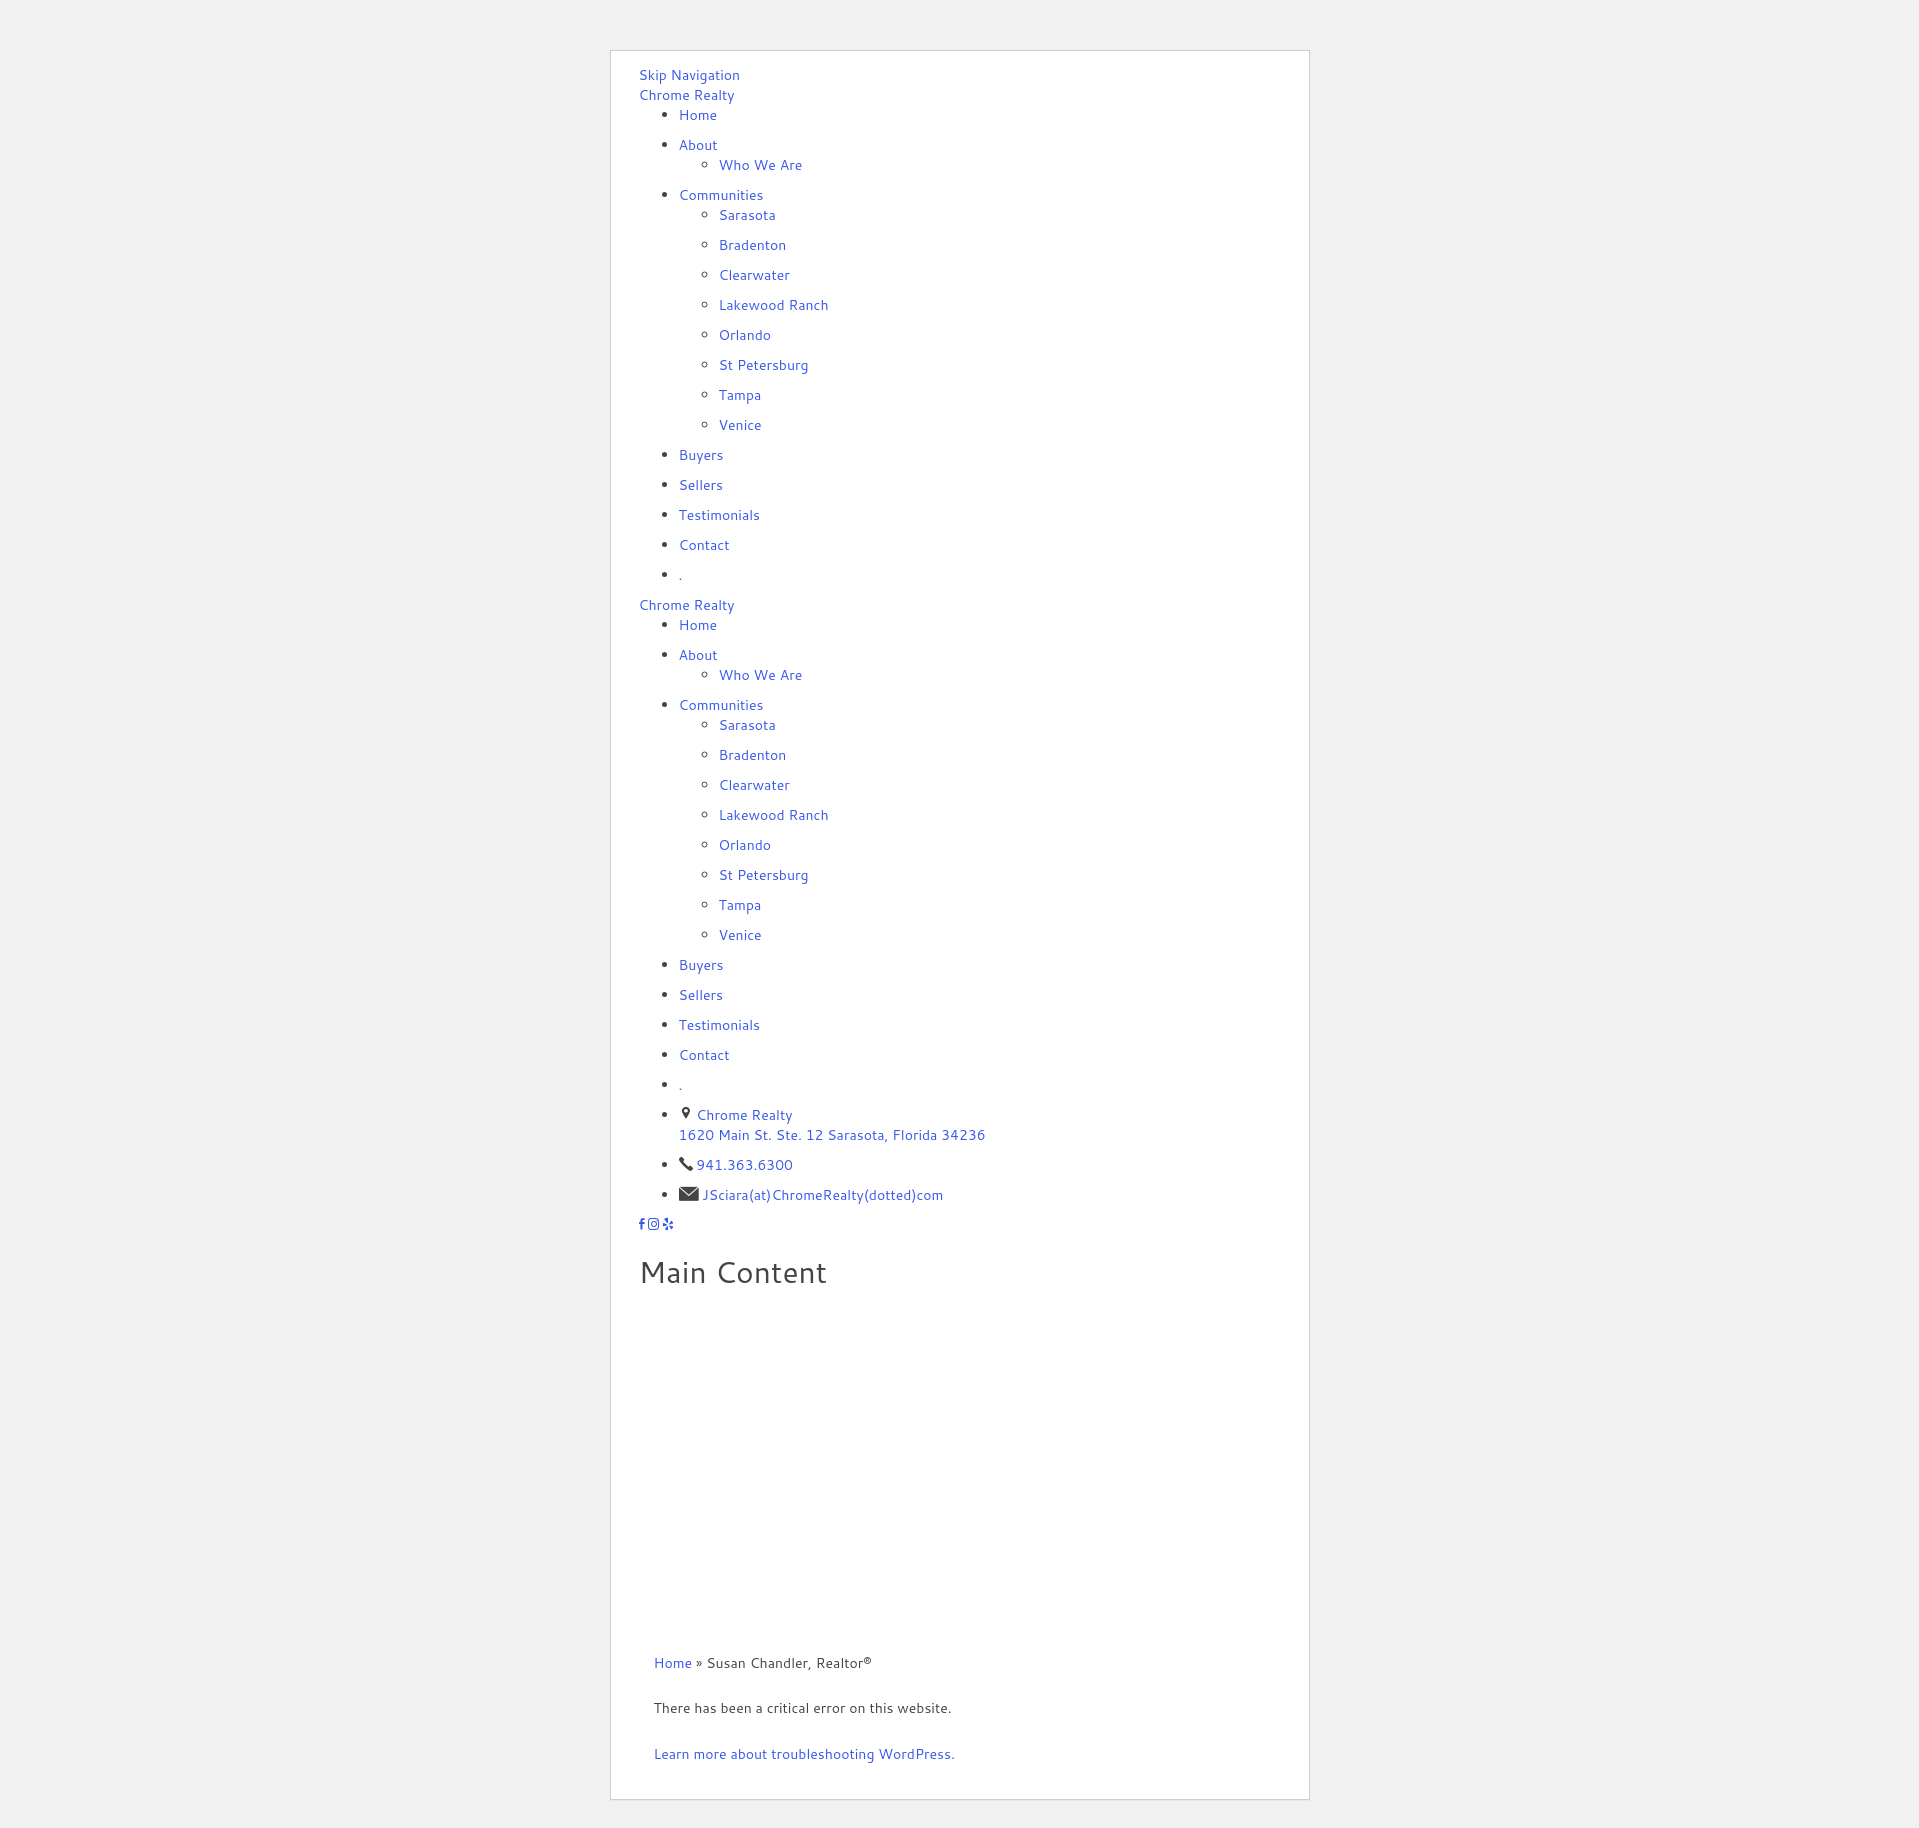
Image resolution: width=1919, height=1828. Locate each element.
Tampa (740, 395)
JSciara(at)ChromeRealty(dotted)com (822, 1195)
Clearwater (754, 275)
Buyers (701, 455)
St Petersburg (764, 365)
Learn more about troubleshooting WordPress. (804, 1754)
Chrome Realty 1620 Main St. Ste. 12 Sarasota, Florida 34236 (832, 1125)
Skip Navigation (690, 75)
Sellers (701, 485)
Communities (721, 195)
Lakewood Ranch (774, 305)
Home (698, 115)
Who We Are (761, 165)
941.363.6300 (744, 1165)
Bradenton (753, 245)
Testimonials (720, 515)
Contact (704, 545)
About (698, 145)
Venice (740, 425)
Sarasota (747, 215)
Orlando (745, 335)
